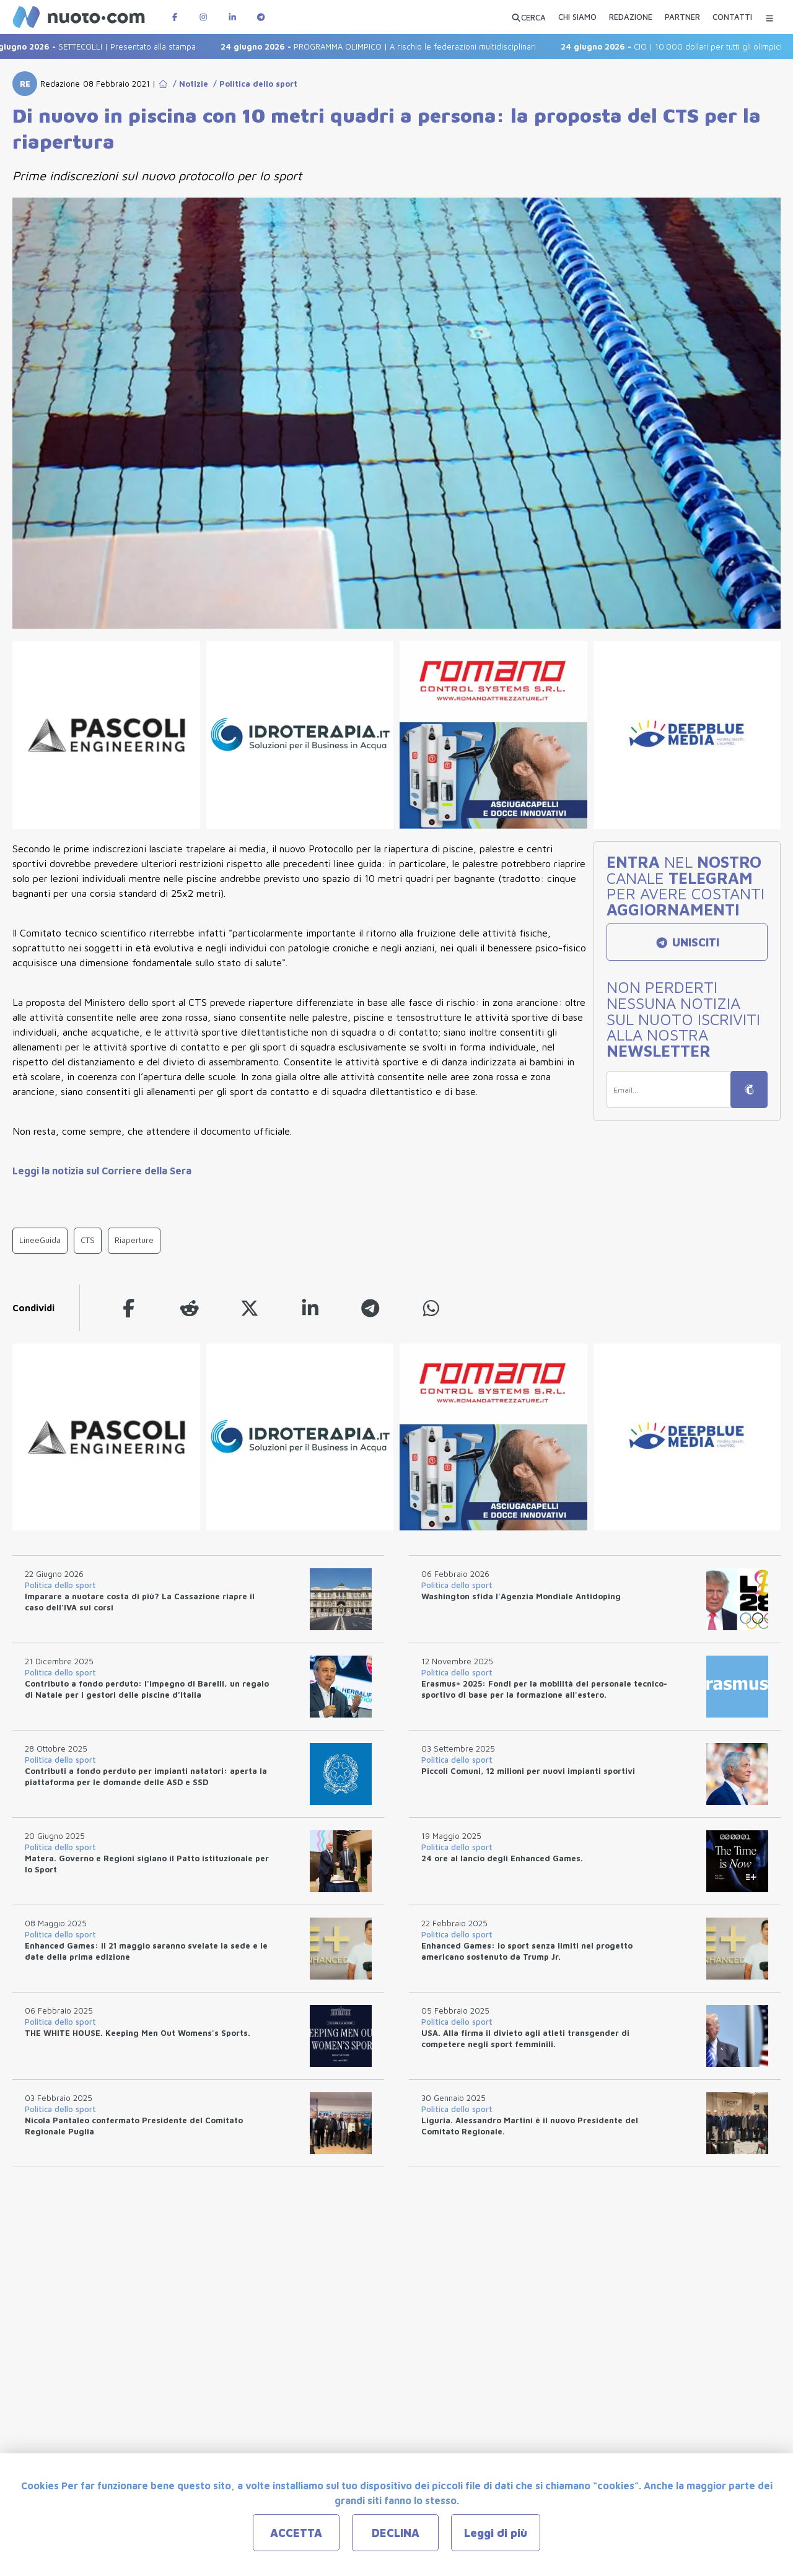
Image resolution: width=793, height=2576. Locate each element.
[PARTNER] (682, 18)
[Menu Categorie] (769, 17)
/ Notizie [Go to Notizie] (188, 84)
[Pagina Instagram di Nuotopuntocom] (203, 17)
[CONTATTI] (732, 18)
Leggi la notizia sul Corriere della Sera (101, 1170)
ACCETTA (296, 2532)
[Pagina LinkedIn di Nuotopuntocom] (232, 17)
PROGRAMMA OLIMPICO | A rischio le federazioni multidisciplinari (389, 46)
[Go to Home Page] (163, 84)
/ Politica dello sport (252, 84)
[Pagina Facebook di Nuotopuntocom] (174, 17)
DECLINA (395, 2532)
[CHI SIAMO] (577, 18)
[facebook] (129, 1308)
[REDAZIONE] (631, 18)
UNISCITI (687, 942)
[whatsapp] (431, 1308)
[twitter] (250, 1308)
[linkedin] (310, 1308)
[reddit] (189, 1308)
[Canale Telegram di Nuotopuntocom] (261, 17)
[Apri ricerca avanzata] (528, 17)
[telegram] (370, 1308)
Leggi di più (495, 2532)
